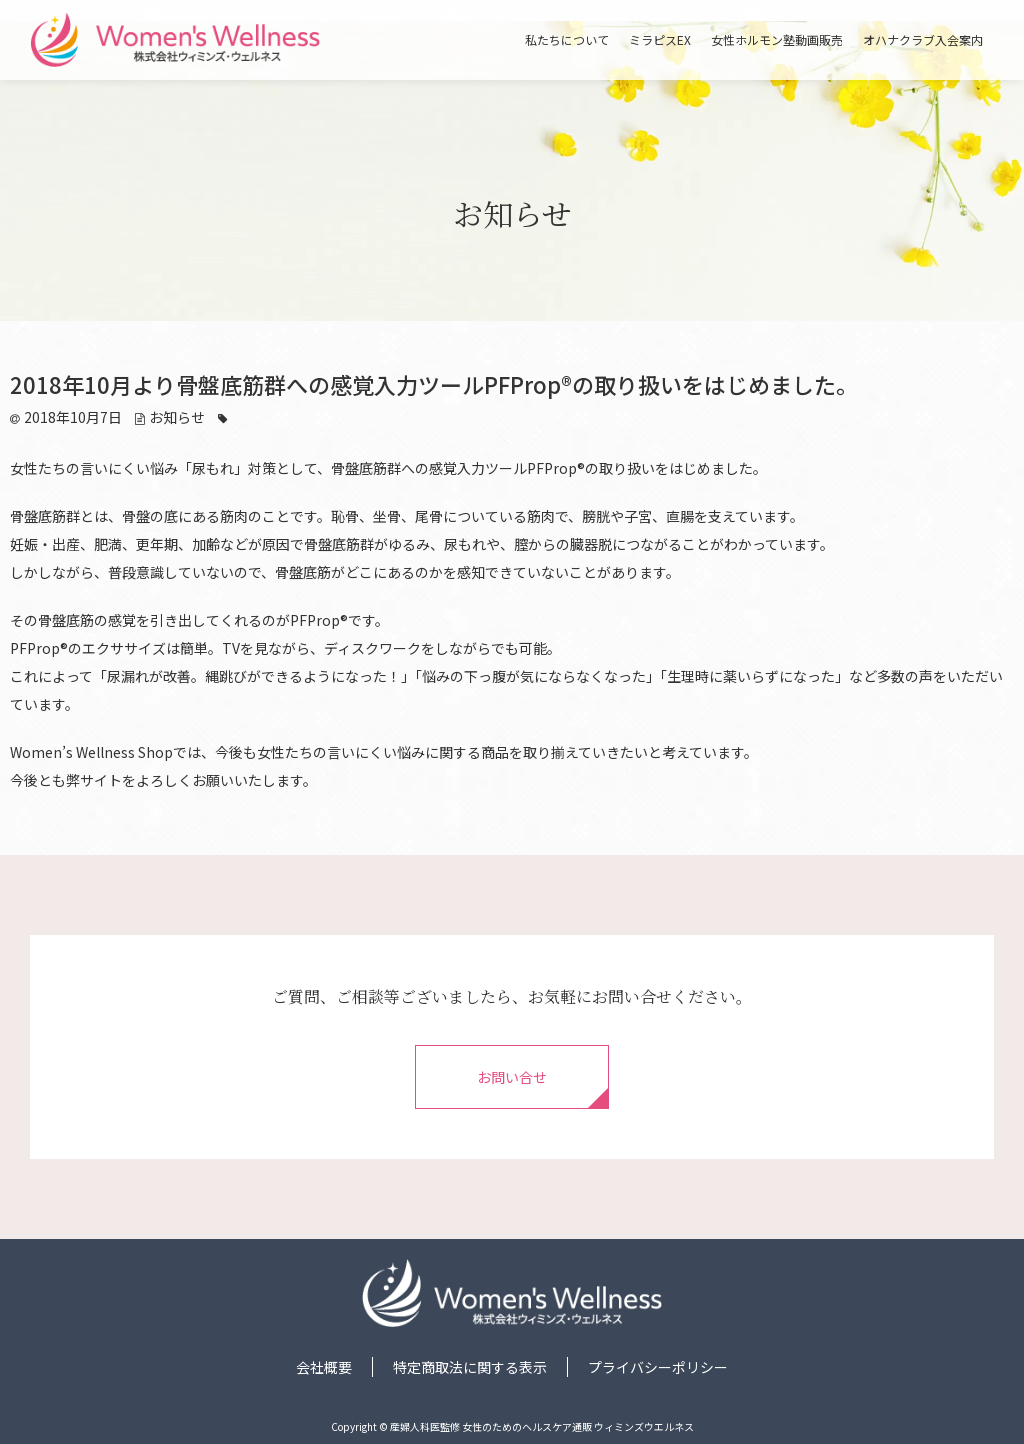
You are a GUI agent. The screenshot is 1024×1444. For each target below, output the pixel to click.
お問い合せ (512, 1077)
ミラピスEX (660, 40)
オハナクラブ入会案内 (923, 40)
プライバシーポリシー (658, 1367)
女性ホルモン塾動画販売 (777, 40)
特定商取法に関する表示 (470, 1367)
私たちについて (567, 40)
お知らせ (177, 417)
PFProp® (556, 468)
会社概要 (324, 1367)
